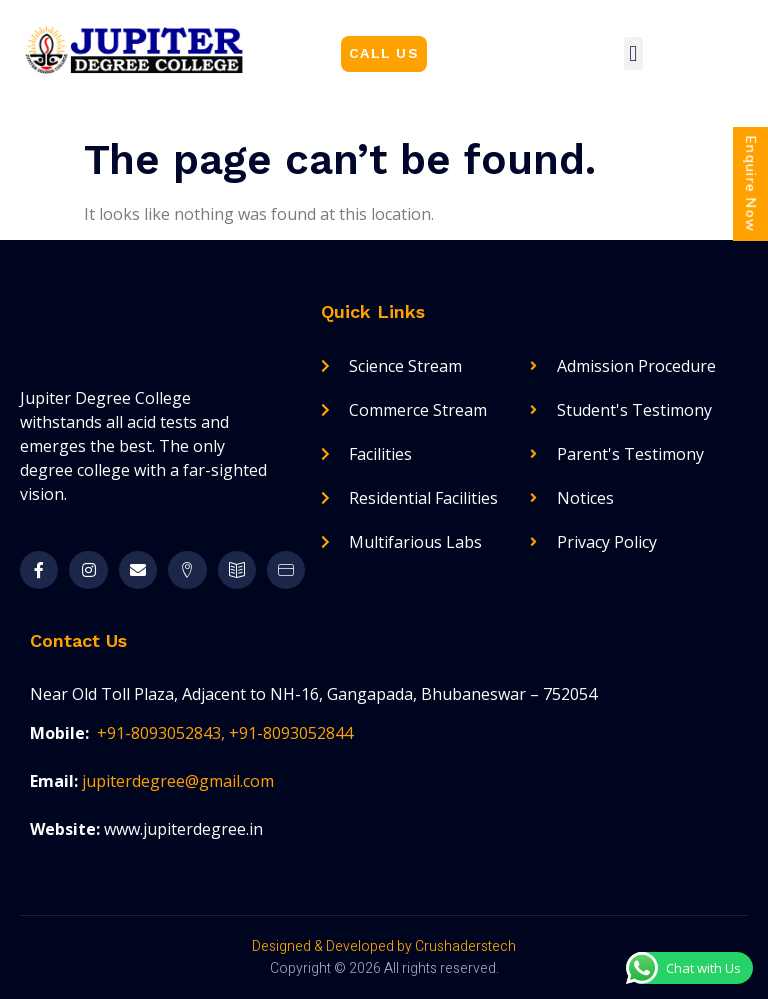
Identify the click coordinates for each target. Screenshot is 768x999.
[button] (384, 54)
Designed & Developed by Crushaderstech (384, 946)
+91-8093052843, (163, 733)
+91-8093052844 (291, 733)
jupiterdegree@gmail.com (178, 781)
